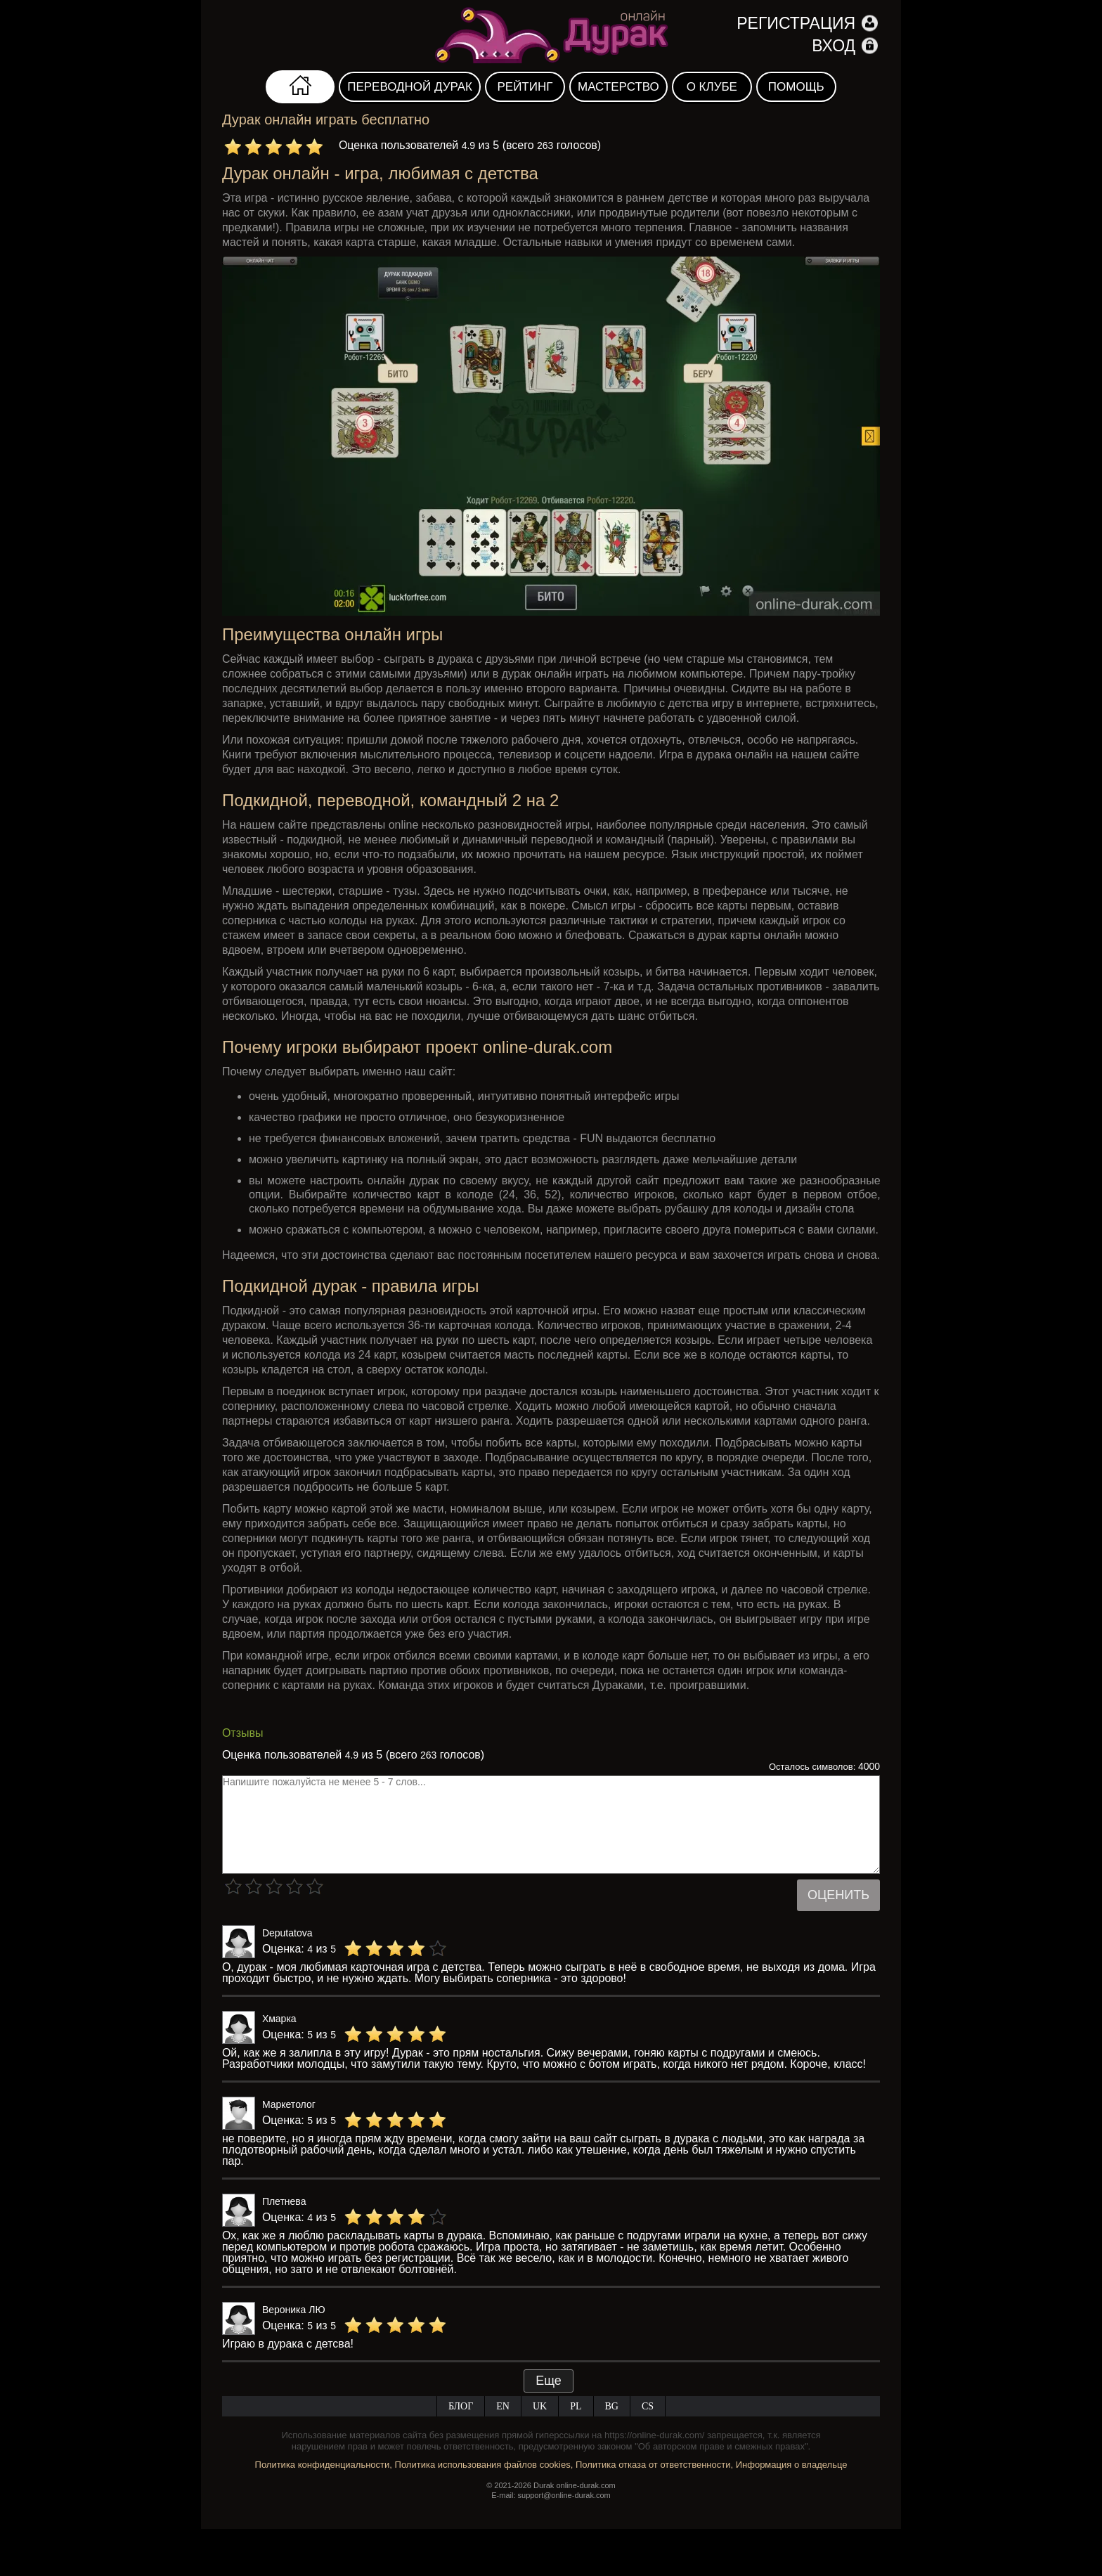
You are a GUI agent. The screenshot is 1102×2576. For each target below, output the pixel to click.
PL (575, 2406)
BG (611, 2406)
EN (503, 2406)
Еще (549, 2381)
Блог (460, 2406)
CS (648, 2406)
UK (540, 2406)
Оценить (838, 1895)
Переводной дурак (409, 86)
